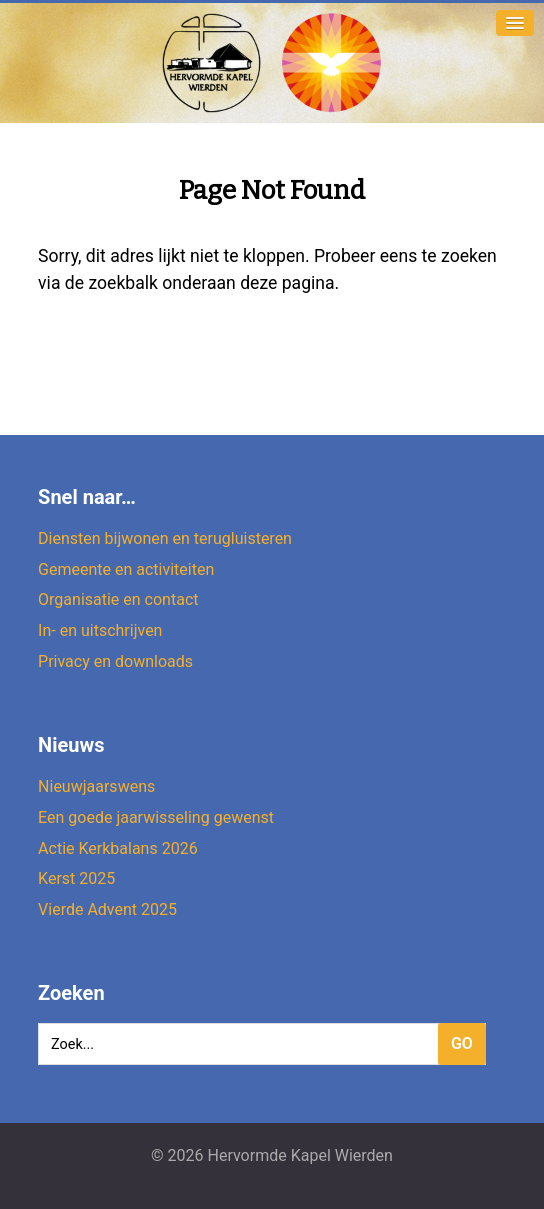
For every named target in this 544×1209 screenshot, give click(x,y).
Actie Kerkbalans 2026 (118, 848)
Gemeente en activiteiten (126, 569)
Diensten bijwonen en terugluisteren (165, 538)
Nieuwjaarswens (96, 786)
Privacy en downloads (115, 661)
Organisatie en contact (118, 599)
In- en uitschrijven (100, 630)
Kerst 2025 (76, 878)
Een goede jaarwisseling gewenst (156, 817)
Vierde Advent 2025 (107, 909)
